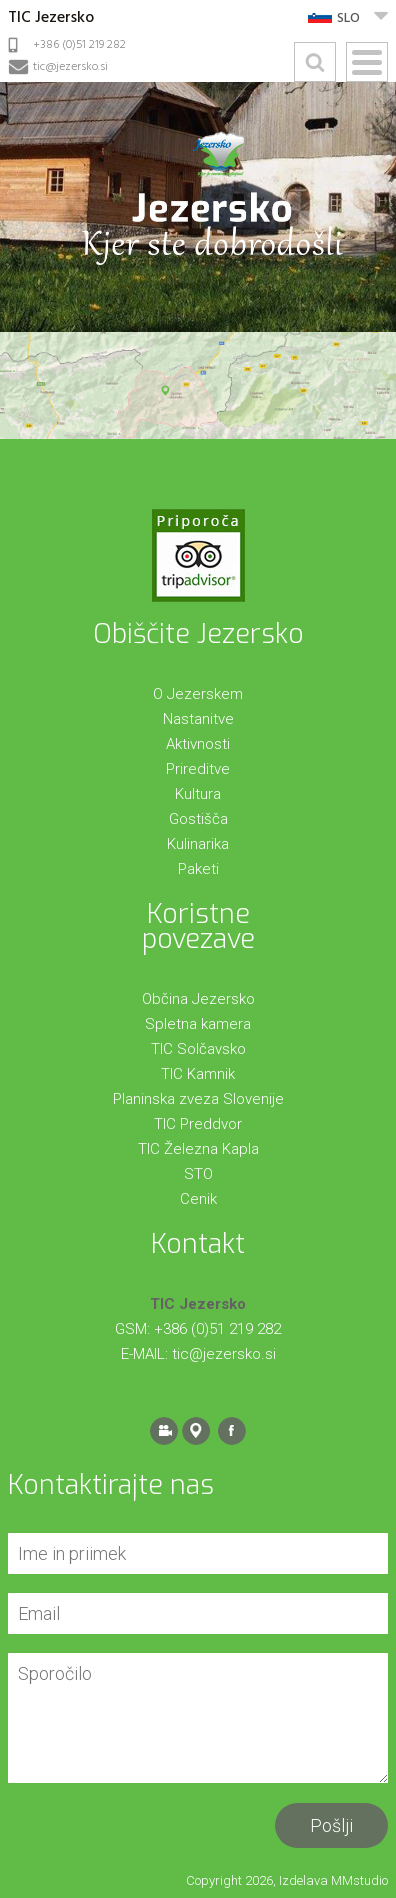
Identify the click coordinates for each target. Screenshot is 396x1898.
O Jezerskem (198, 694)
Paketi (198, 869)
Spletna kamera (198, 1024)
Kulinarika (198, 844)
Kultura (198, 794)
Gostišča (198, 819)
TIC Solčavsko (198, 1049)
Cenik (198, 1199)
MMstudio (359, 1880)
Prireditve (198, 769)
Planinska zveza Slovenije (198, 1099)
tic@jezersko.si (70, 67)
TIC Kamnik (198, 1074)
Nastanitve (198, 719)
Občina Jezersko (198, 999)
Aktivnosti (198, 744)
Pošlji (331, 1825)
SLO (348, 18)
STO (198, 1174)
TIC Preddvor (198, 1124)
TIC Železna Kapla (198, 1149)
